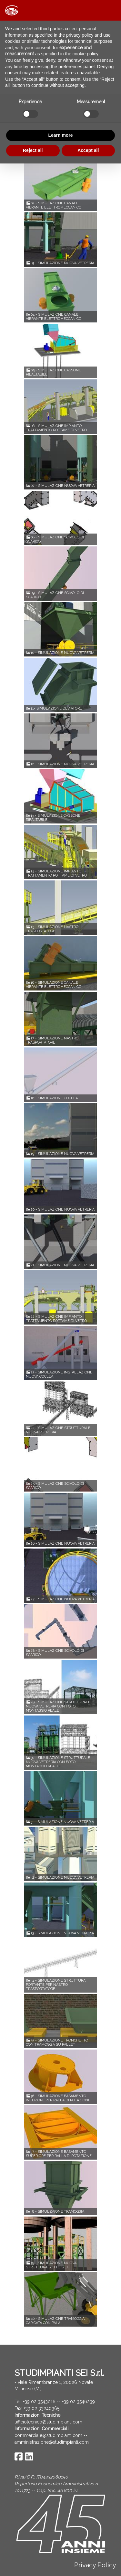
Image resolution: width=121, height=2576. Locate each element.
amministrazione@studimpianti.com (52, 2442)
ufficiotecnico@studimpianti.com (48, 2421)
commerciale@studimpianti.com (48, 2435)
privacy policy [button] (79, 35)
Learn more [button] (60, 135)
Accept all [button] (88, 150)
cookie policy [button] (85, 53)
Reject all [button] (33, 150)
